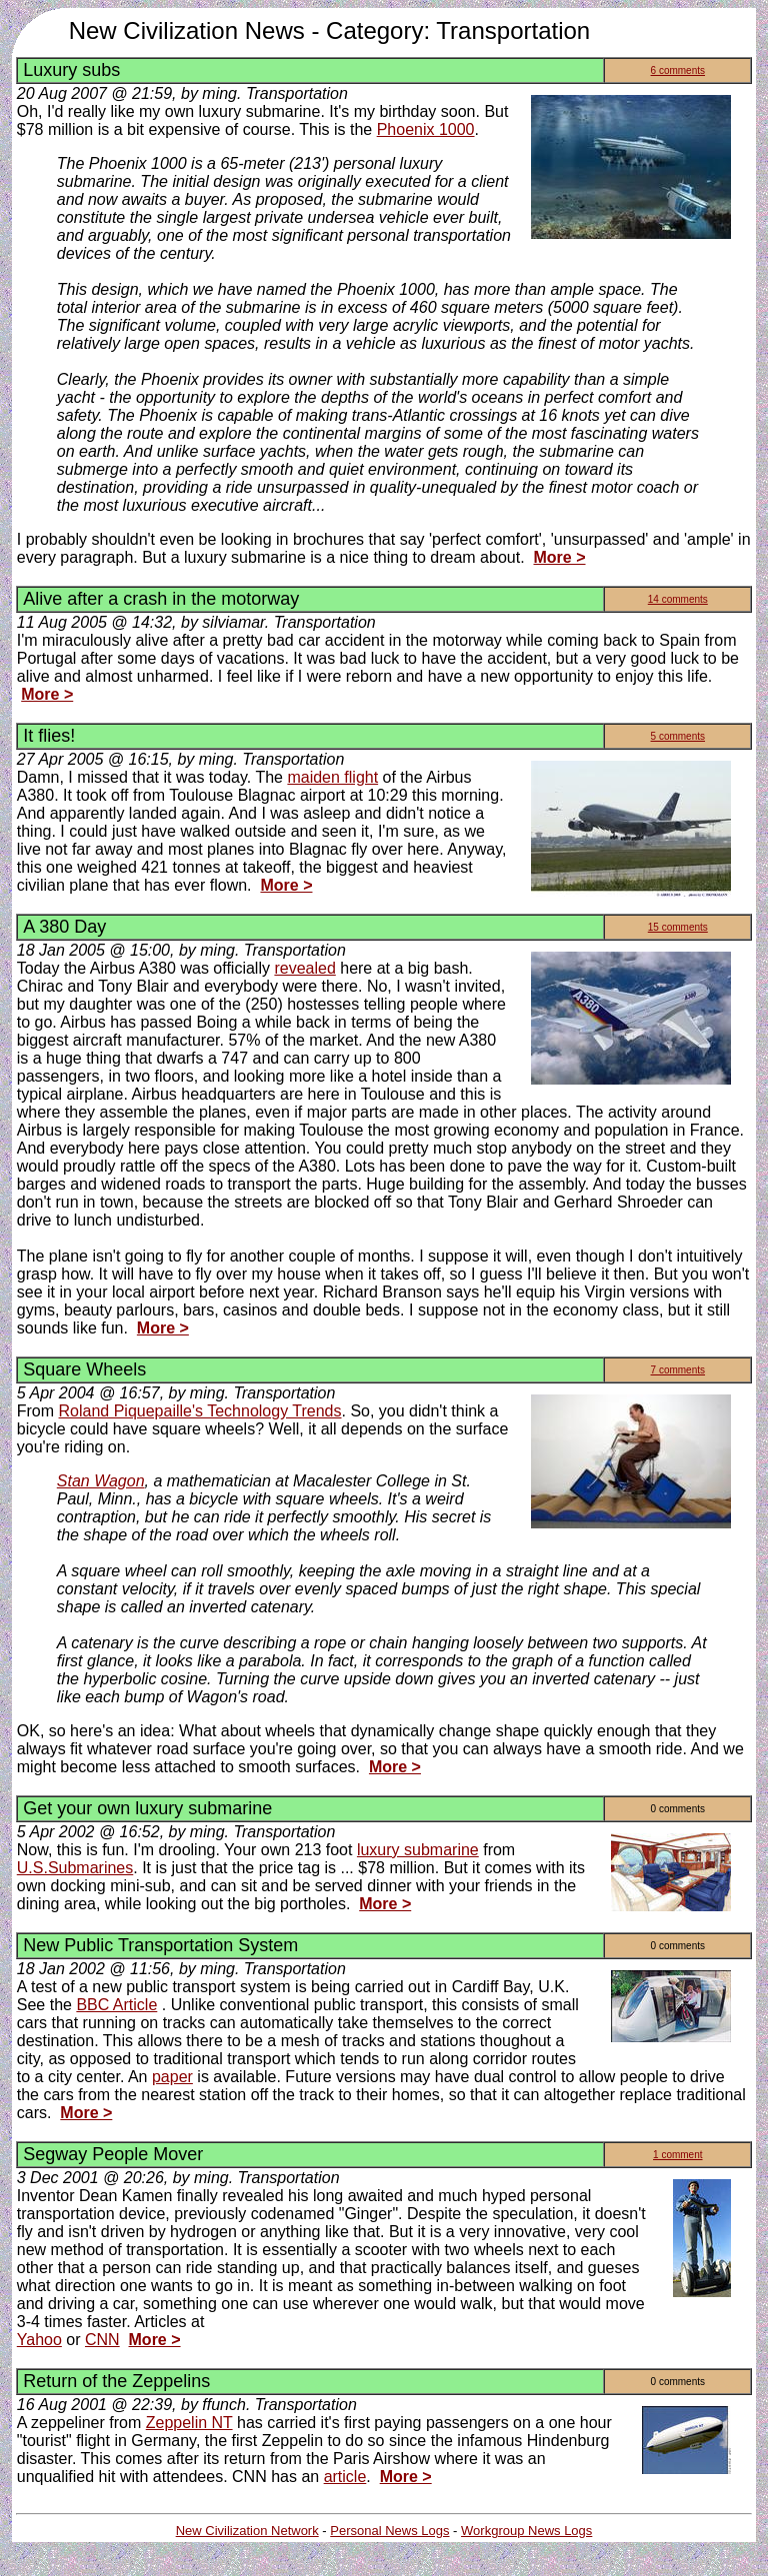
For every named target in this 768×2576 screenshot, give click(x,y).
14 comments (678, 599)
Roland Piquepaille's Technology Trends (200, 1410)
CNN (102, 2339)
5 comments (678, 736)
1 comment (677, 2154)
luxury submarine (418, 1849)
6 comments (678, 70)
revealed (304, 968)
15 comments (678, 927)
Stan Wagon (101, 1480)
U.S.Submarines (75, 1867)
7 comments (678, 1369)
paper (172, 2076)
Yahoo (39, 2339)
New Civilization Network (247, 2530)
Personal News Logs (389, 2530)
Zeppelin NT (189, 2422)
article (345, 2476)
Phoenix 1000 (426, 129)
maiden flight (332, 777)
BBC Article (116, 2004)
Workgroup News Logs (526, 2530)
